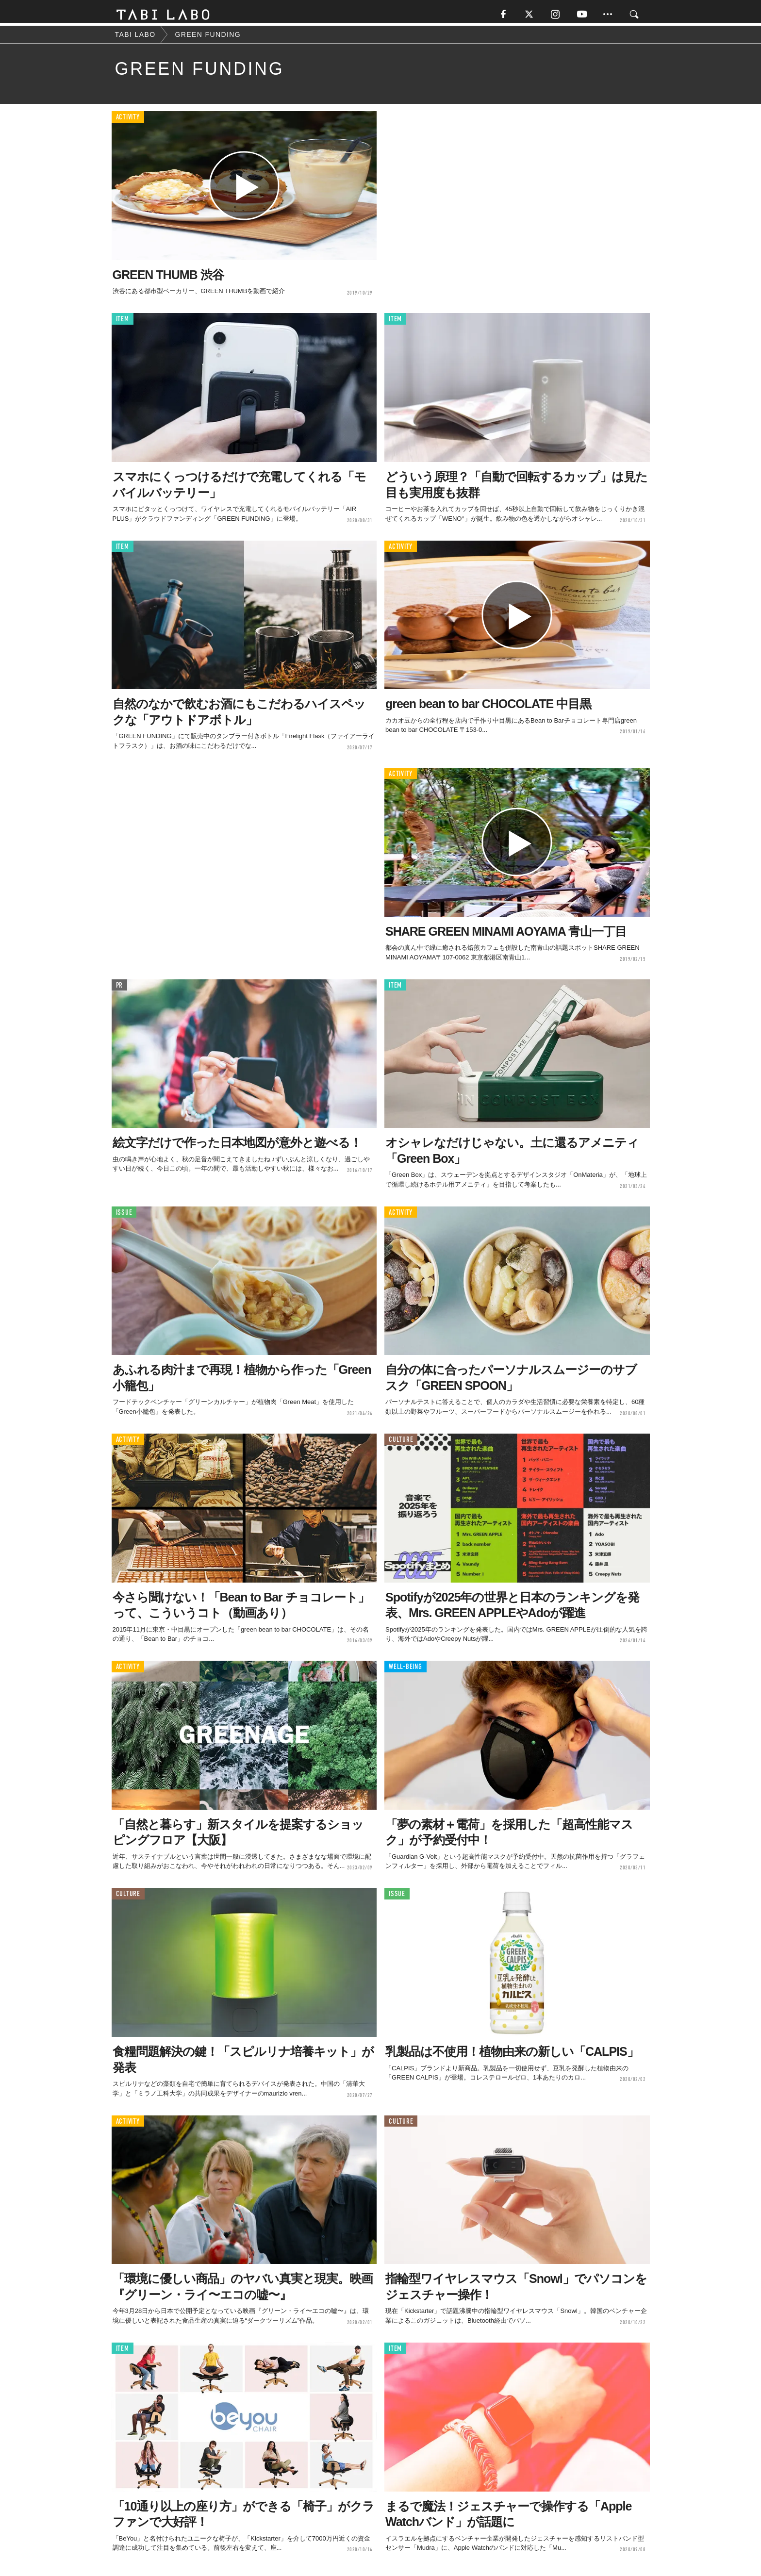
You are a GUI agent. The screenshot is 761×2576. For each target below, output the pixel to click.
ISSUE (124, 1216)
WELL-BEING (405, 1670)
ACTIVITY (128, 121)
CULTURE (401, 1443)
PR (119, 988)
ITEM (122, 323)
